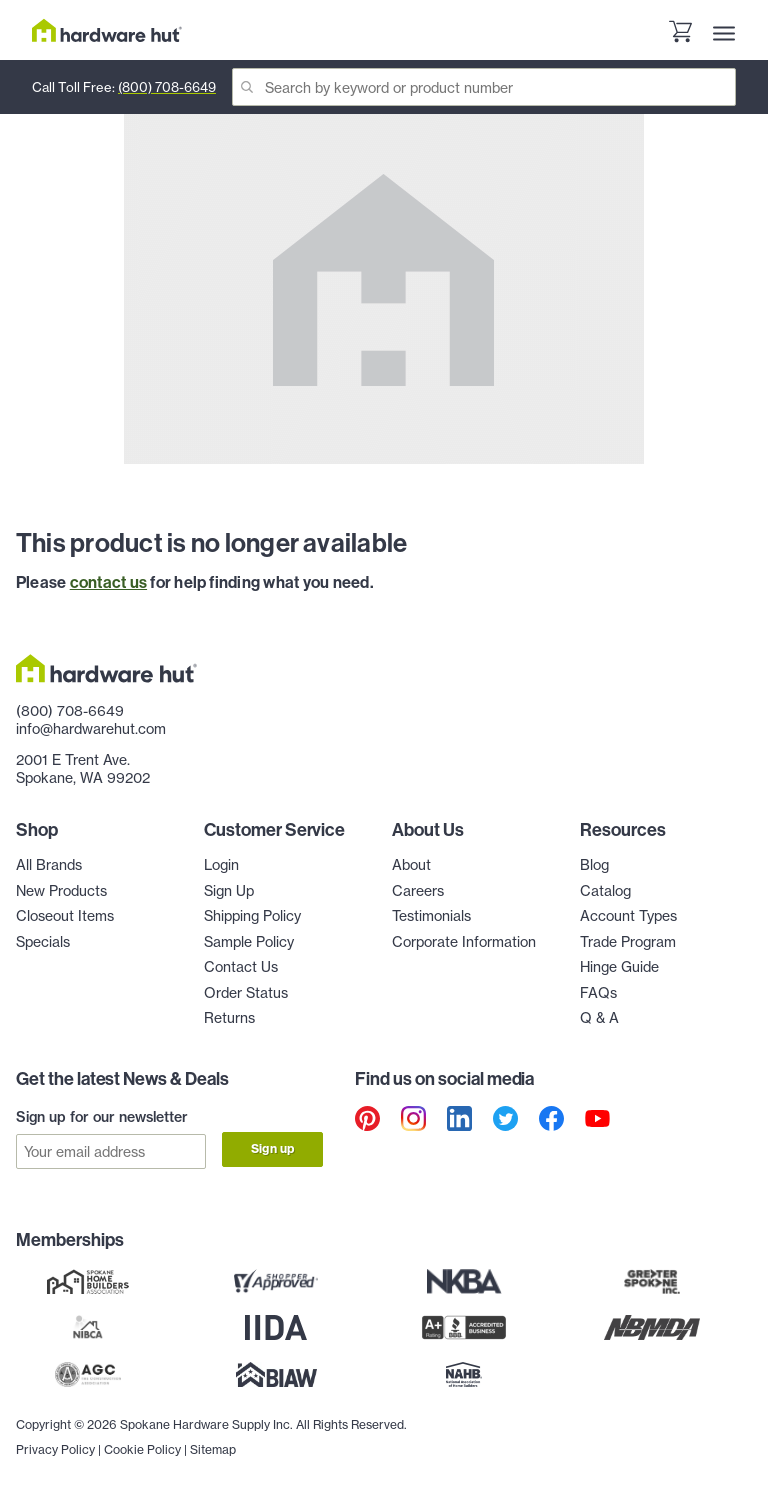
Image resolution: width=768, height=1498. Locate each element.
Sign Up (229, 891)
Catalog (605, 891)
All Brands (49, 865)
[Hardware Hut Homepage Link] (107, 30)
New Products (61, 891)
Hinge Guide (619, 967)
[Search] (484, 87)
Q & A (599, 1018)
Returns (229, 1018)
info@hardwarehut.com (91, 729)
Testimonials (431, 916)
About (411, 865)
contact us (108, 582)
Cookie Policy (142, 1448)
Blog (594, 865)
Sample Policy (249, 942)
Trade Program (628, 942)
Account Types (628, 916)
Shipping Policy (252, 916)
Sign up (272, 1148)
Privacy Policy (55, 1448)
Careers (418, 891)
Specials (43, 942)
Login (221, 865)
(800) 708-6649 (167, 87)
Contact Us (241, 967)
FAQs (598, 993)
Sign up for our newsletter (102, 1117)
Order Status (246, 993)
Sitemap (213, 1448)
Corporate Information (464, 942)
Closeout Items (65, 916)
